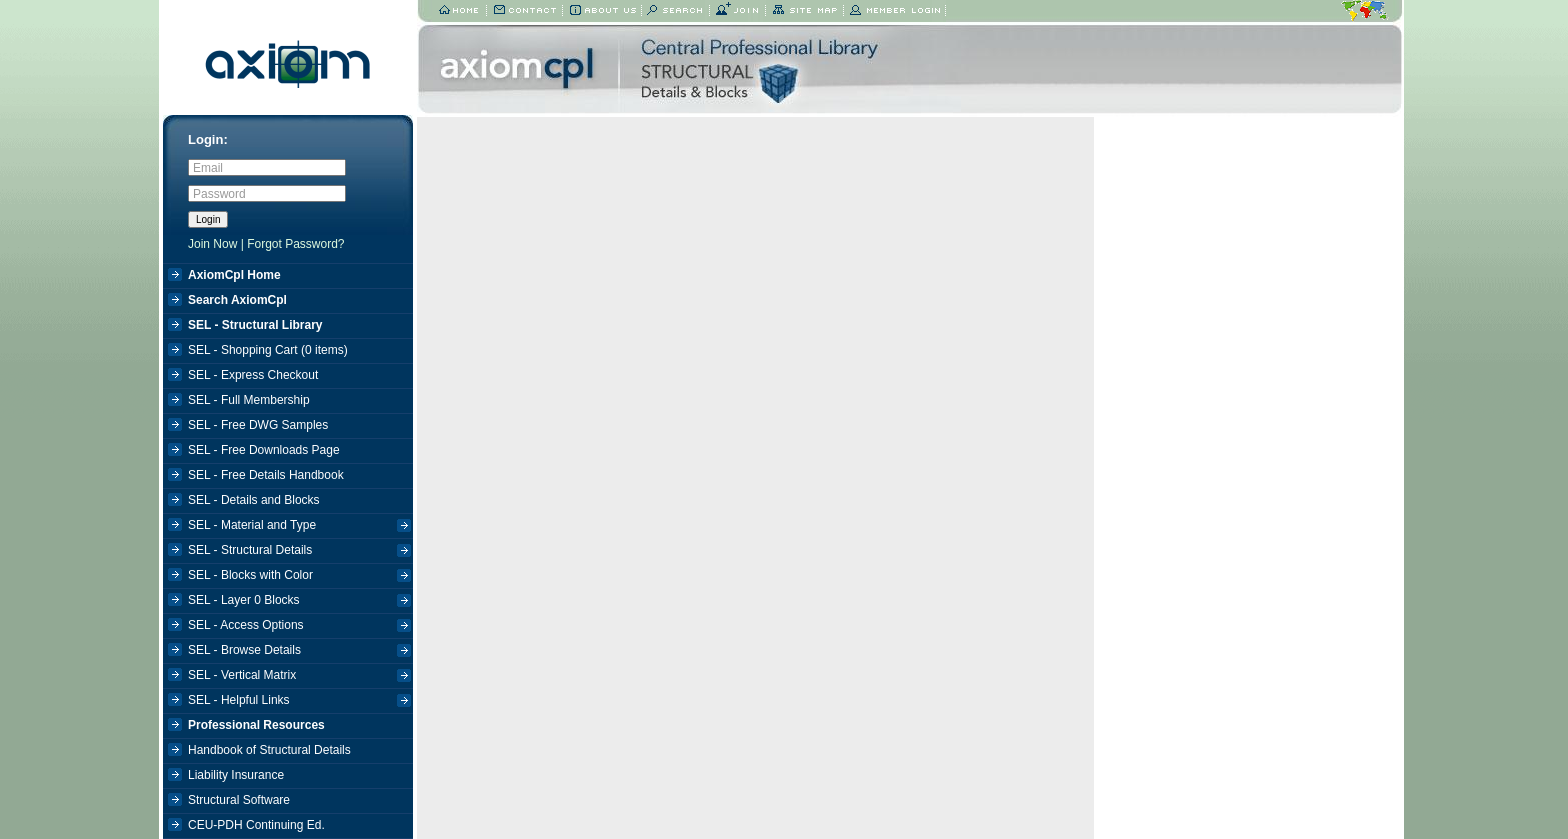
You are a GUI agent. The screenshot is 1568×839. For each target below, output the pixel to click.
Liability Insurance (236, 775)
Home (459, 11)
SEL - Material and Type (299, 527)
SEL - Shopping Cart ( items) (268, 350)
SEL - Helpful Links (299, 702)
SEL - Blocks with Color (299, 577)
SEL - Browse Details (299, 652)
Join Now (738, 11)
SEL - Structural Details (299, 552)
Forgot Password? (295, 244)
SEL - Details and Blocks (254, 500)
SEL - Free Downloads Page (264, 450)
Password (219, 194)
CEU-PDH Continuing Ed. (256, 825)
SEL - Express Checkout (253, 375)
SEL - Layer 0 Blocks (299, 602)
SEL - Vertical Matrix (299, 677)
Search (676, 11)
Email (208, 168)
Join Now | (217, 244)
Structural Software (239, 800)
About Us (602, 11)
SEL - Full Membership (249, 400)
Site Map (805, 11)
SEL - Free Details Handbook (266, 475)
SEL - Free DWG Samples (258, 425)
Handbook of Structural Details (269, 750)
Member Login (895, 11)
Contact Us (525, 11)
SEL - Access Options (299, 627)
